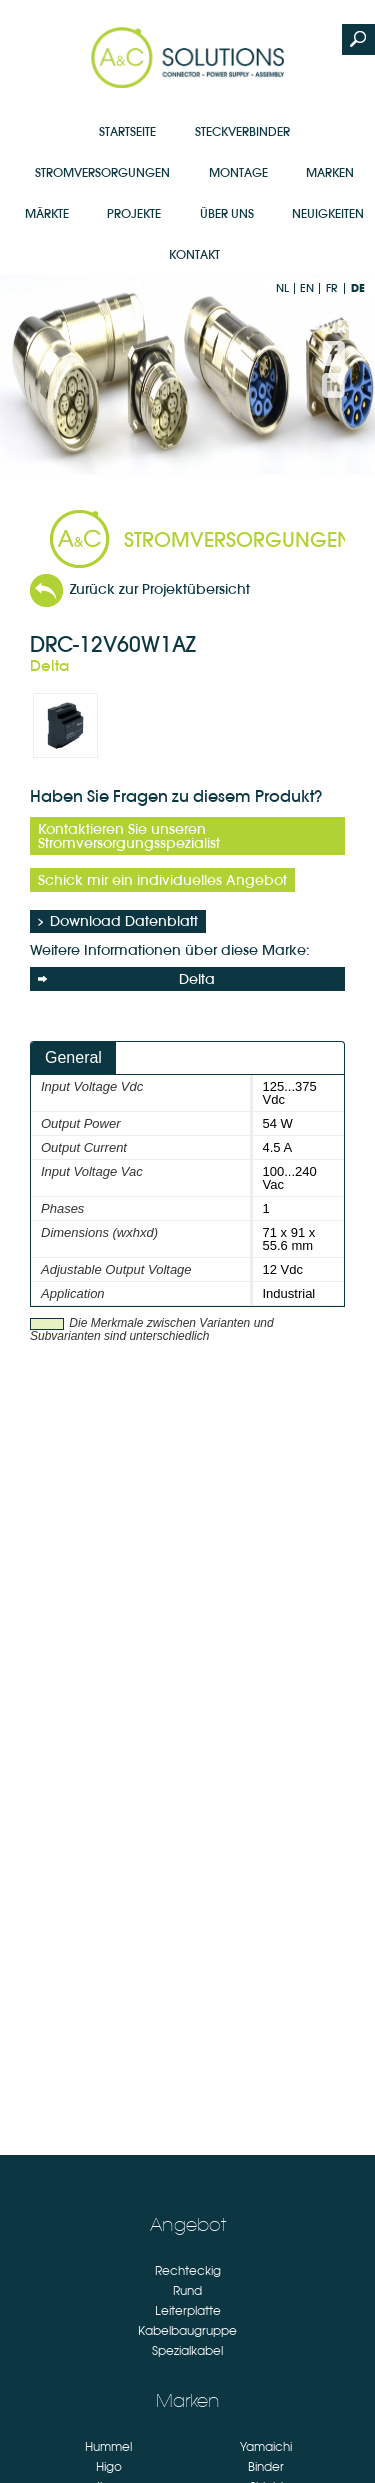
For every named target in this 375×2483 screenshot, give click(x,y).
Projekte (134, 213)
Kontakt (194, 254)
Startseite (127, 131)
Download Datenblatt (124, 921)
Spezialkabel (187, 2351)
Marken (330, 172)
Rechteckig (188, 2271)
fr (332, 288)
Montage (238, 172)
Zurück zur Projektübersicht (160, 589)
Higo (109, 2467)
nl (282, 288)
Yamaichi (266, 2447)
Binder (266, 2467)
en (307, 288)
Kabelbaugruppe (187, 2331)
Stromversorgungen (102, 172)
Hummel (108, 2447)
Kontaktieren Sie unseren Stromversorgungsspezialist (129, 836)
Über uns (227, 213)
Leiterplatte (188, 2311)
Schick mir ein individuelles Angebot (162, 880)
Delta (126, 979)
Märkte (47, 213)
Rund (187, 2291)
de (358, 288)
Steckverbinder (242, 131)
